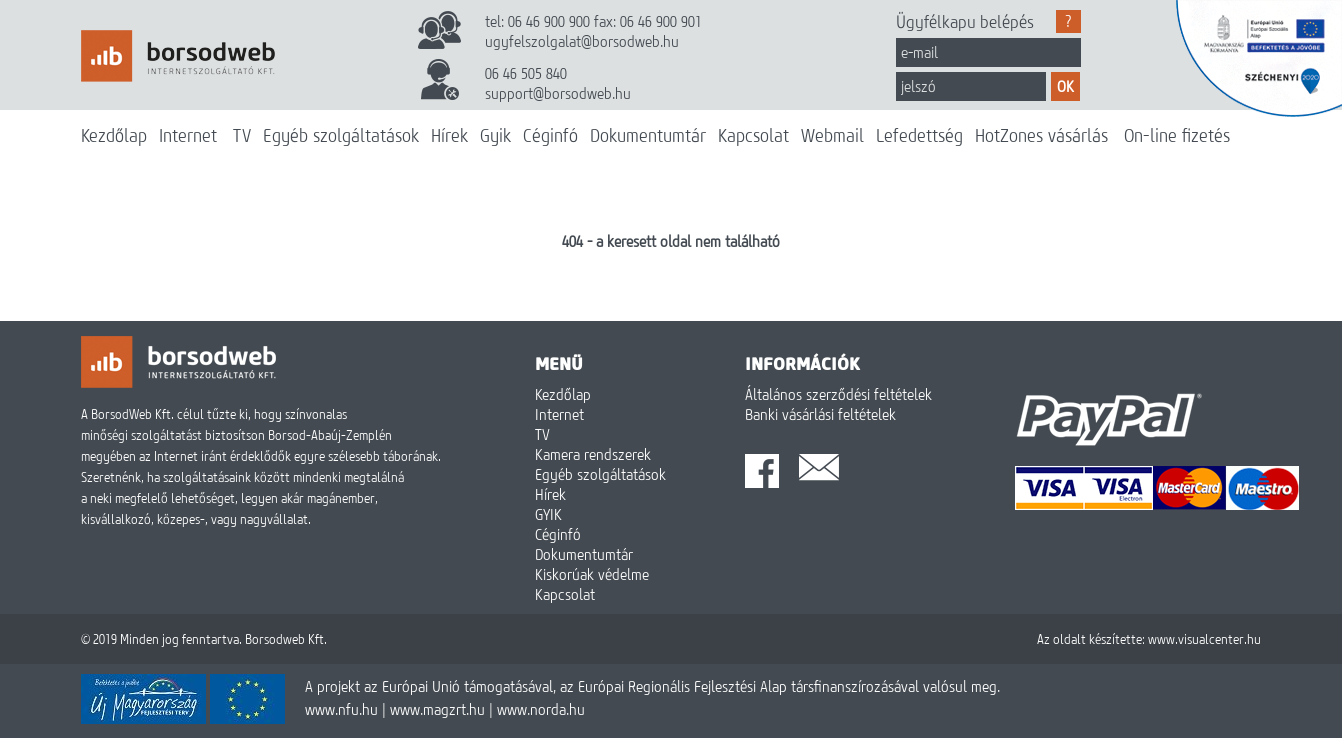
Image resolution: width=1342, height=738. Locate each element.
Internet (188, 135)
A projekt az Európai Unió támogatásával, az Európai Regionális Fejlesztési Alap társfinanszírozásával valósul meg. (652, 686)
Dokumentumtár (648, 135)
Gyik (495, 135)
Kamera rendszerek (593, 454)
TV (242, 135)
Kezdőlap (114, 135)
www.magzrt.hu (437, 709)
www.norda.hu (541, 709)
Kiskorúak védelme (592, 574)
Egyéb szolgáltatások (341, 135)
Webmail (832, 135)
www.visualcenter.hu (1204, 639)
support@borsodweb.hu (558, 93)
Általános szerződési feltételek (838, 394)
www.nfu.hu (341, 709)
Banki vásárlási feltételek (820, 414)
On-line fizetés (1177, 135)
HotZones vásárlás (1041, 135)
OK (1065, 86)
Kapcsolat (753, 135)
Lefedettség (919, 135)
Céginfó (550, 135)
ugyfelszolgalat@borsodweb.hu (582, 41)
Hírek (449, 135)
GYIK (548, 514)
